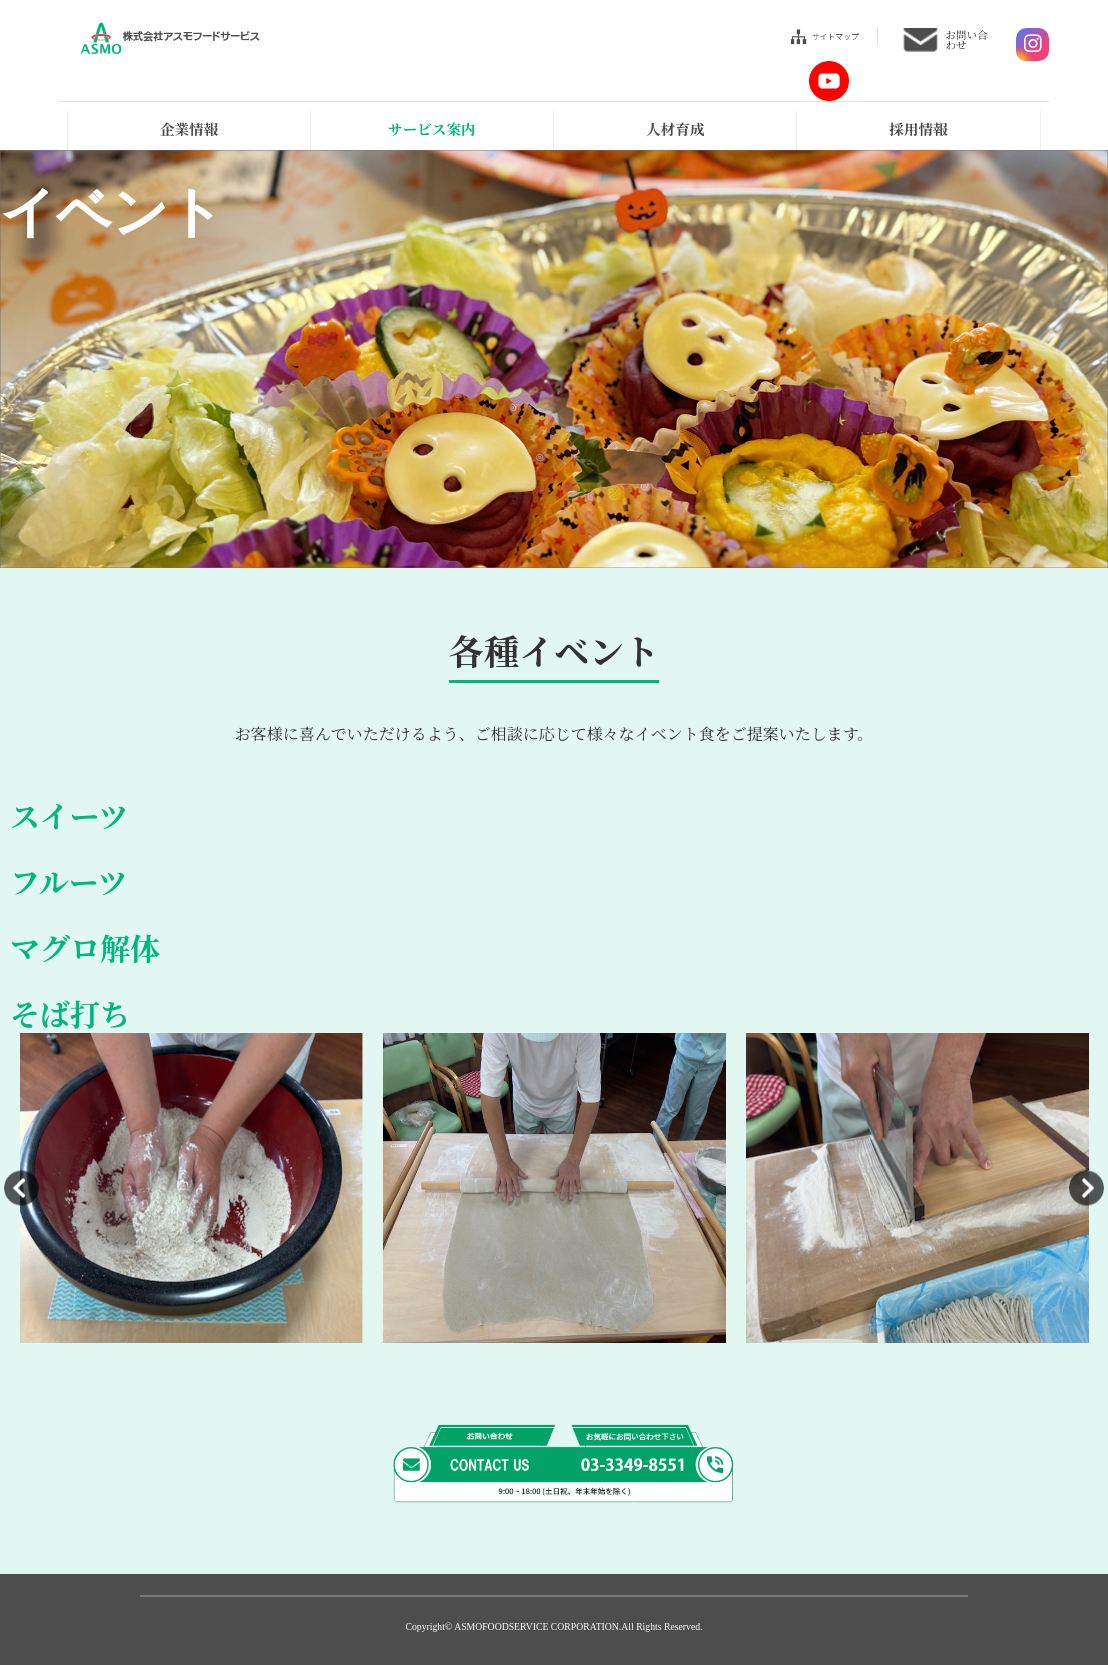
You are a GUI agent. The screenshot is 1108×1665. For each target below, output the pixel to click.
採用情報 (918, 128)
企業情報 (189, 128)
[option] (191, 1188)
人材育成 (675, 128)
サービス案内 (432, 128)
